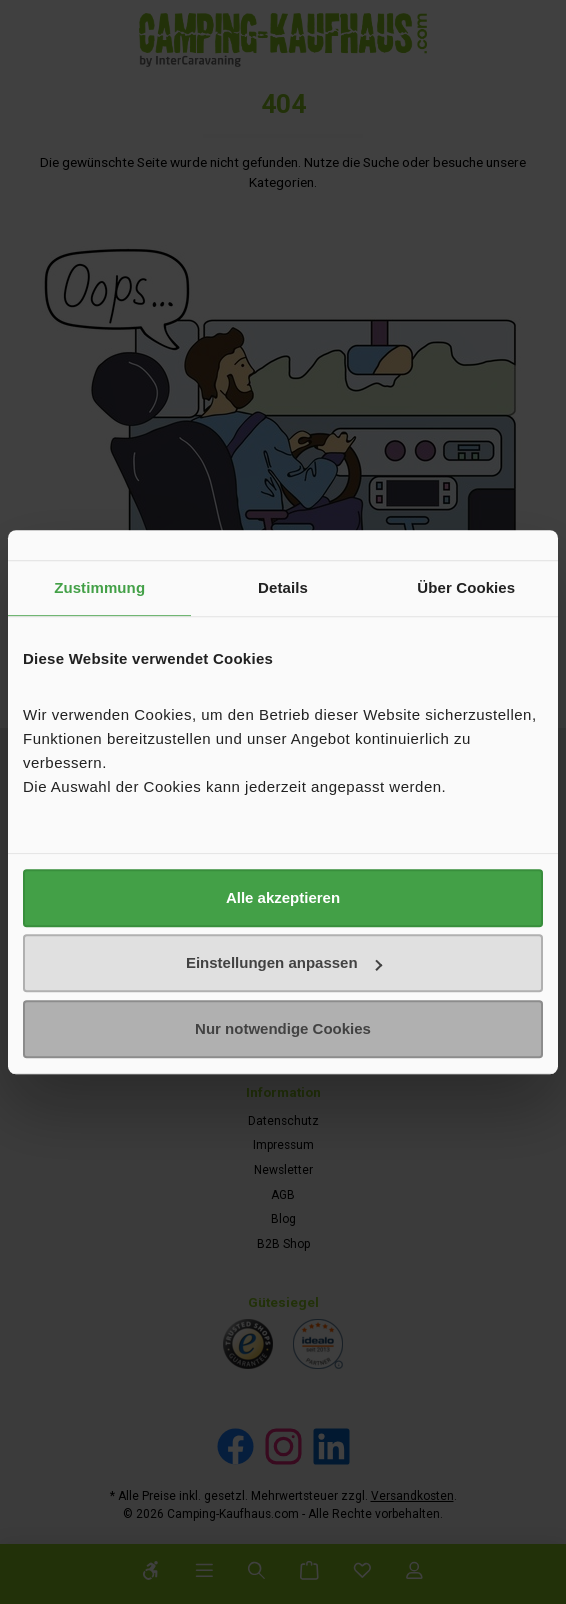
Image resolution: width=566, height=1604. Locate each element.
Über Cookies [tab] (466, 587)
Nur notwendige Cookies (283, 1028)
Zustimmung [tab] (99, 587)
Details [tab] (283, 587)
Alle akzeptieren (283, 897)
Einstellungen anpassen (284, 962)
